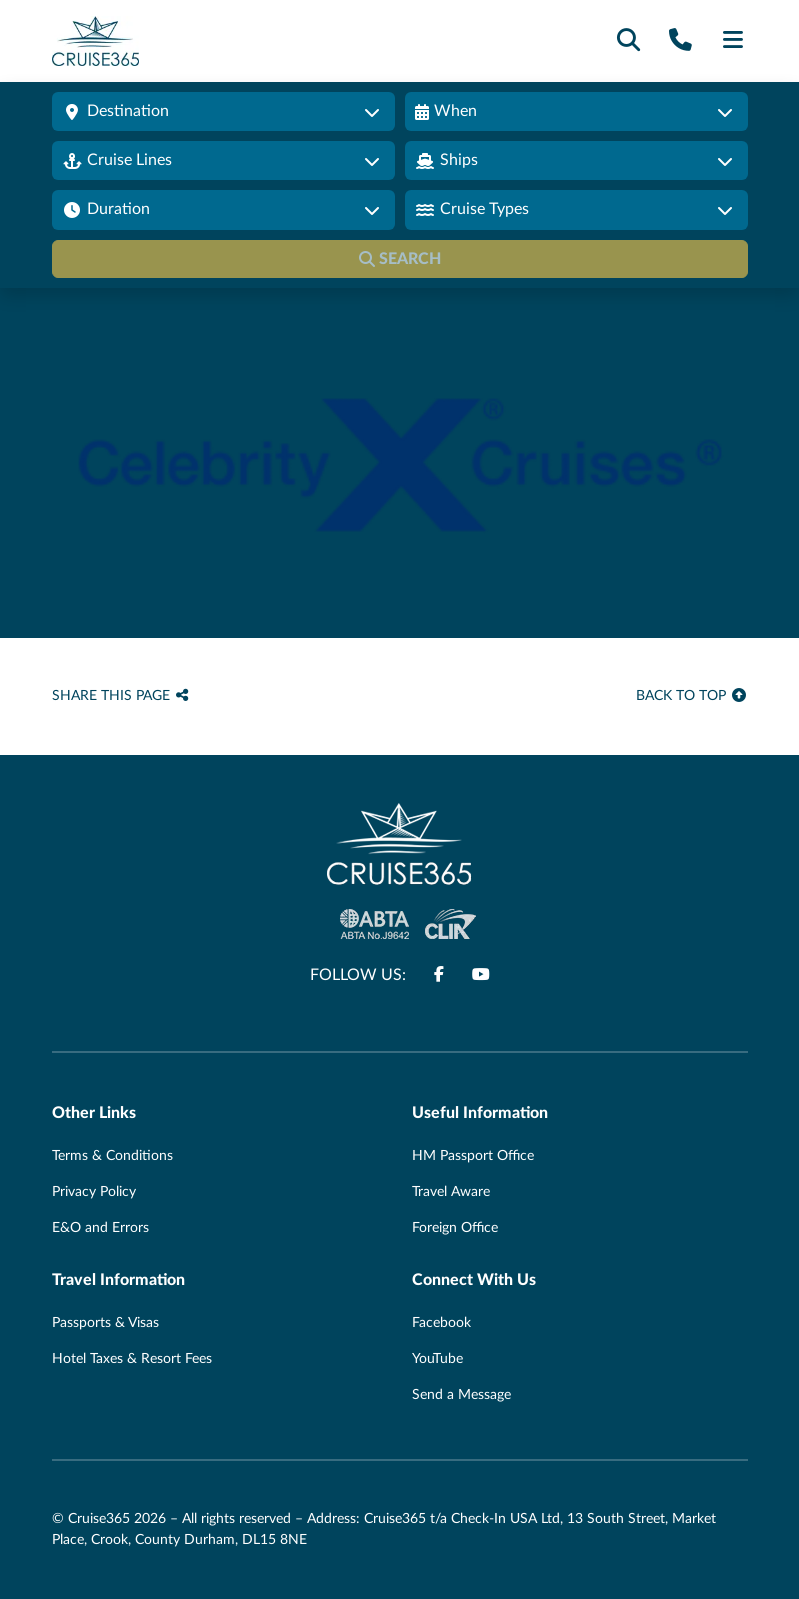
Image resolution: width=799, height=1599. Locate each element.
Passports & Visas (105, 1323)
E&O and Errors (100, 1228)
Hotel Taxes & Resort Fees (132, 1359)
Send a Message (461, 1395)
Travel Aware (451, 1192)
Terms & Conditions (112, 1156)
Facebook (441, 1323)
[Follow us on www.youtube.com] (481, 975)
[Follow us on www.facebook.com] (439, 975)
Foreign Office (455, 1228)
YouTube (437, 1359)
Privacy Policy (94, 1192)
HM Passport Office (473, 1156)
